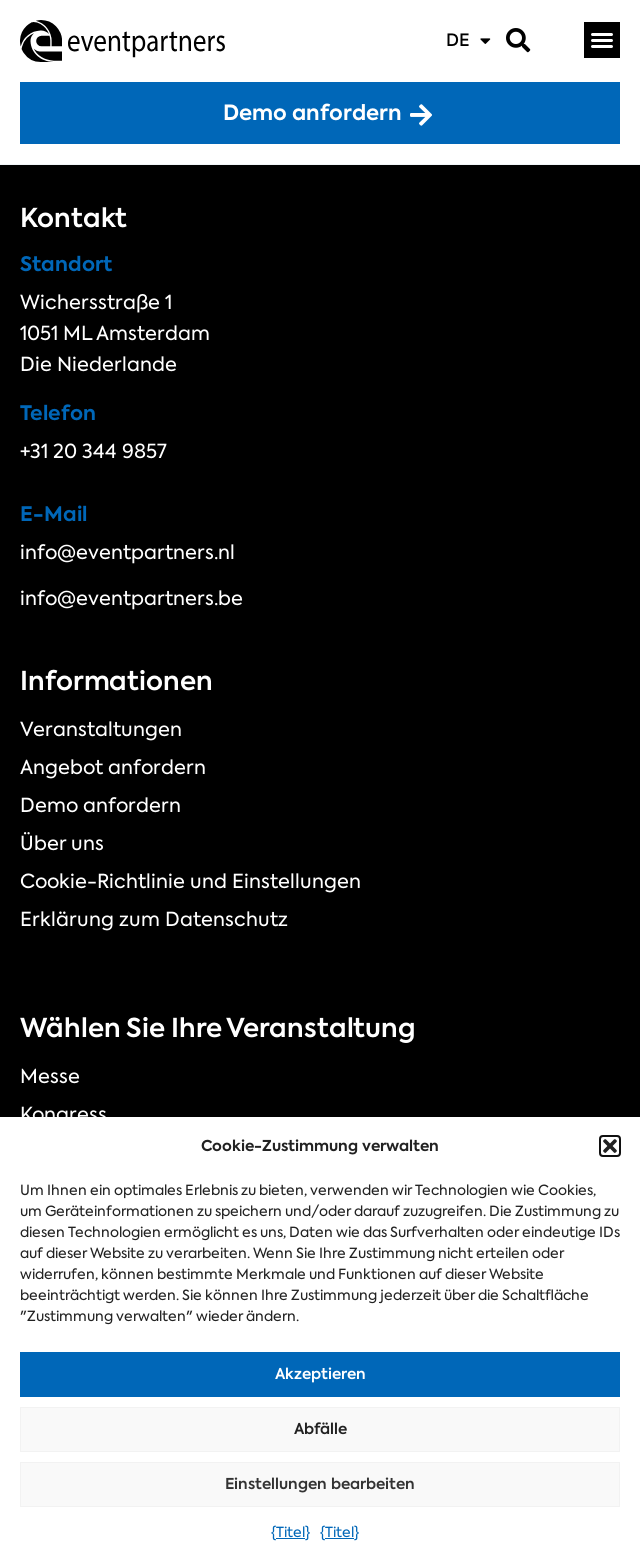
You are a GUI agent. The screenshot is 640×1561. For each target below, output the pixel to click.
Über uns (62, 843)
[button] (610, 1146)
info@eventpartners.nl (127, 552)
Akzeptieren (320, 1373)
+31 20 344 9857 (93, 451)
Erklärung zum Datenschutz (154, 919)
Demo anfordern (100, 805)
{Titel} (290, 1532)
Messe (50, 1076)
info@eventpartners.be (131, 598)
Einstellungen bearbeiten (320, 1483)
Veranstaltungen (101, 729)
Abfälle (320, 1428)
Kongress (63, 1114)
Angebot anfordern (113, 767)
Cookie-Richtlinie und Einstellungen (190, 881)
